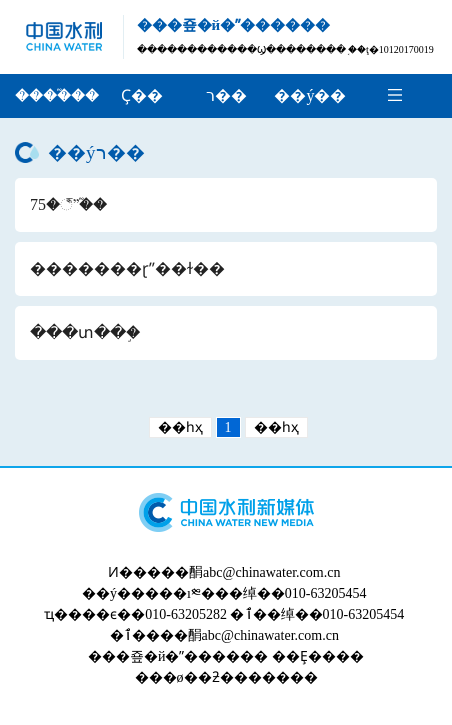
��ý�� (310, 95)
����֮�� (57, 95)
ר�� (226, 95)
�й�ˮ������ (206, 656)
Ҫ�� (142, 95)
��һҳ (180, 427)
